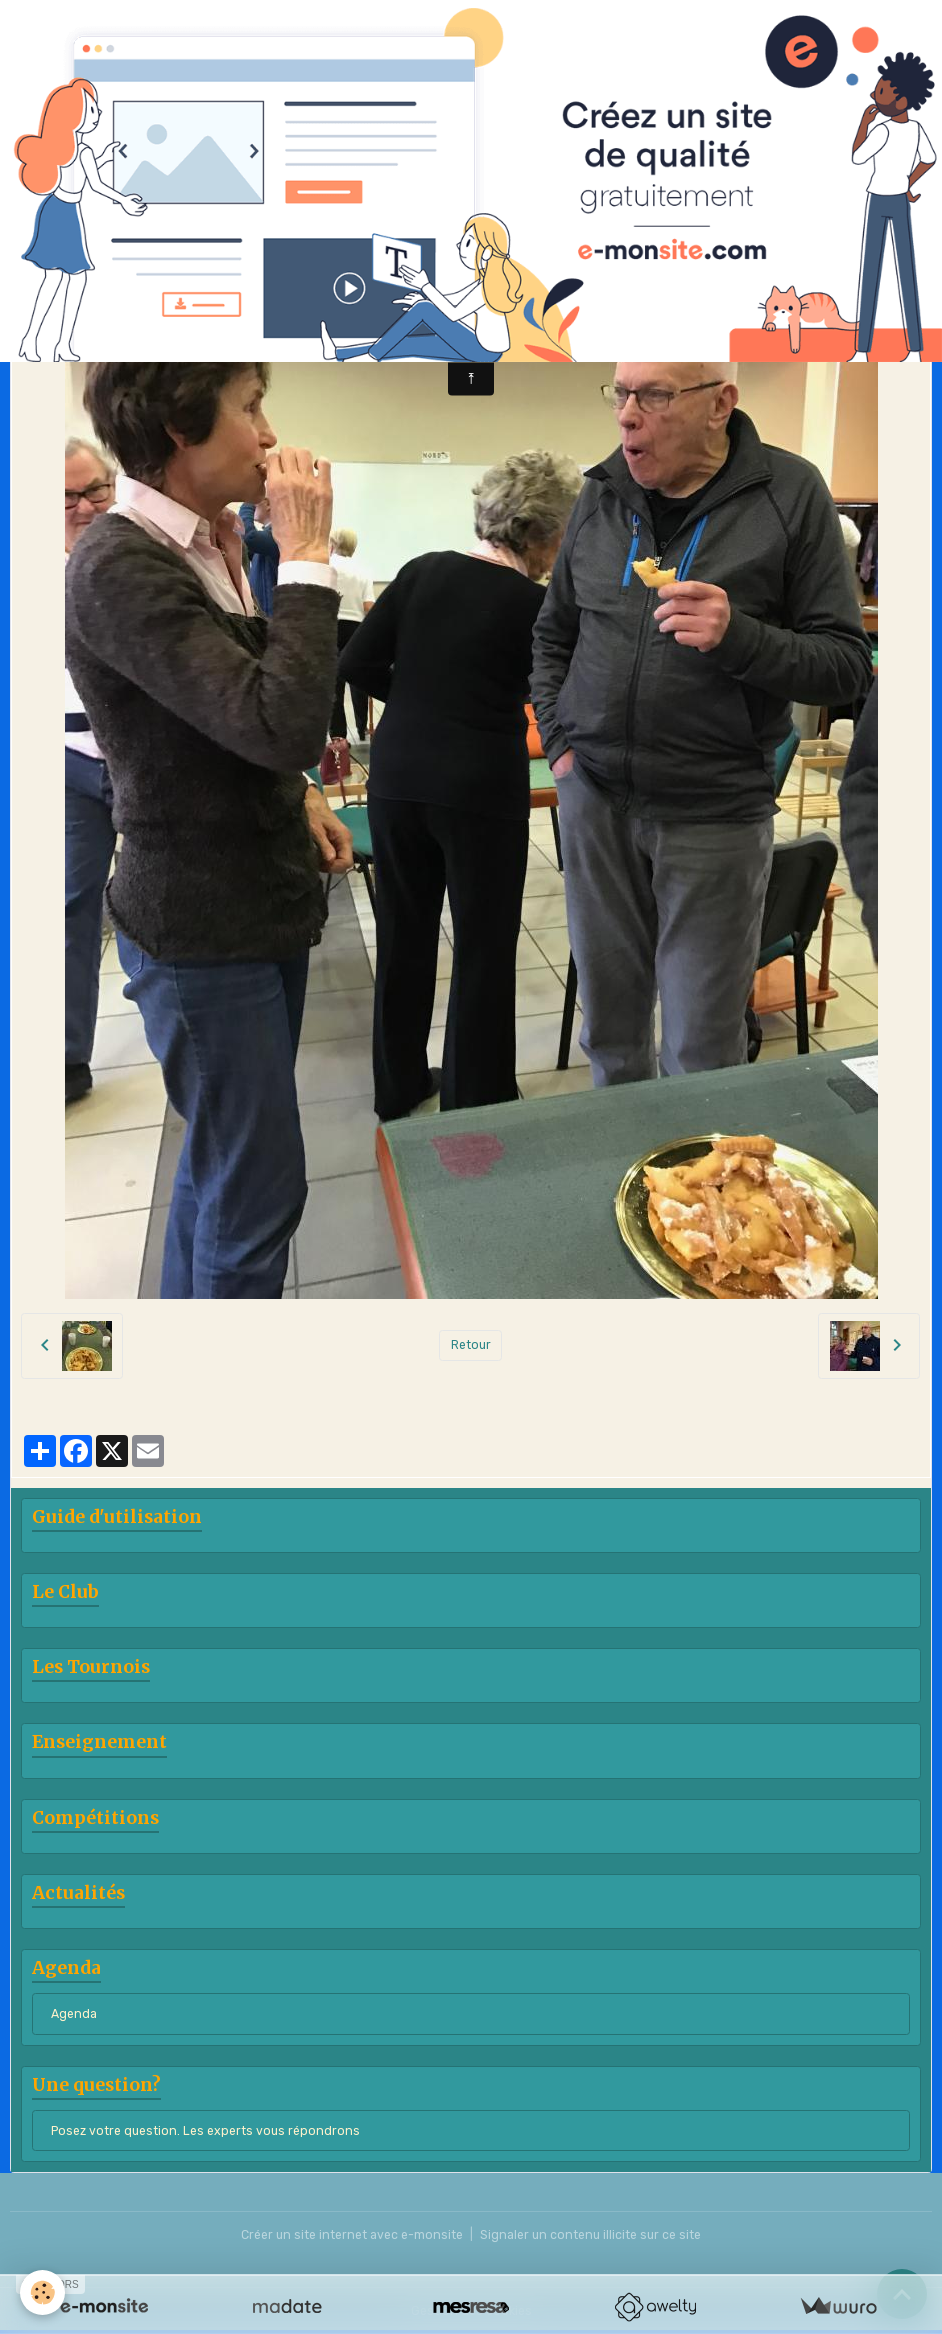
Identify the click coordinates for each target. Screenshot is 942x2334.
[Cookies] (42, 2292)
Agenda (74, 2014)
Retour (471, 1345)
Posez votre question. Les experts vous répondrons (205, 2131)
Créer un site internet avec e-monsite (352, 2235)
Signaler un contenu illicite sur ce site (590, 2235)
